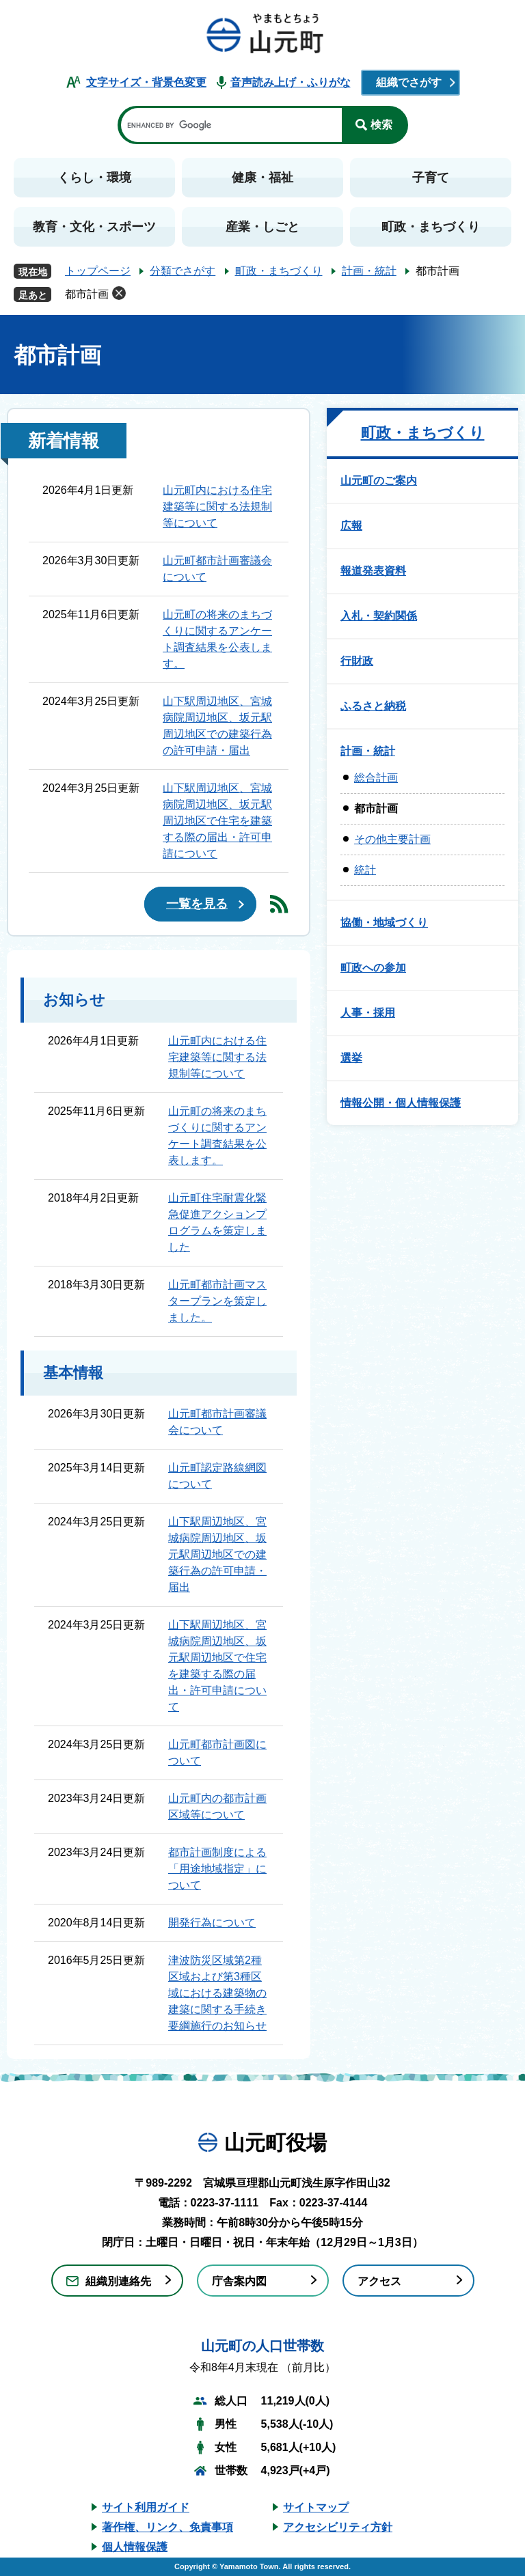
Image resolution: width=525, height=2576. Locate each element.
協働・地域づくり (384, 922)
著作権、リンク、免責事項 (167, 2527)
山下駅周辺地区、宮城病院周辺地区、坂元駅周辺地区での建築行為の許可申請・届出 (217, 1554)
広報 (351, 525)
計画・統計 (369, 271)
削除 (119, 293)
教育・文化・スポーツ (94, 227)
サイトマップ (316, 2507)
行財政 (356, 661)
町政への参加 (373, 967)
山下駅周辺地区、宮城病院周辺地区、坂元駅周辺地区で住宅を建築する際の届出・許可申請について (217, 820)
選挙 (351, 1058)
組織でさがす (409, 82)
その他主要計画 (392, 839)
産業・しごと (262, 227)
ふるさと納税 (373, 706)
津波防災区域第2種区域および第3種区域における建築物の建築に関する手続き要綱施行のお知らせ (217, 1993)
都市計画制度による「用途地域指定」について (217, 1868)
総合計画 (376, 778)
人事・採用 (367, 1013)
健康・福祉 (262, 177)
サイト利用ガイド (145, 2507)
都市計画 (87, 294)
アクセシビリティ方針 (337, 2527)
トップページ (98, 271)
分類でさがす (182, 271)
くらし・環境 (94, 177)
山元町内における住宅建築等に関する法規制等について (217, 506)
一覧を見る (197, 904)
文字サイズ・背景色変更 (146, 82)
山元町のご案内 (378, 480)
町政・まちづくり (430, 227)
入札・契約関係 (378, 616)
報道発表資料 (373, 571)
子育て (430, 177)
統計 (365, 870)
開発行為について (212, 1922)
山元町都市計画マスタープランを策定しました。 (217, 1301)
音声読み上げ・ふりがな (290, 82)
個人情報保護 (134, 2547)
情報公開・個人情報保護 (400, 1103)
